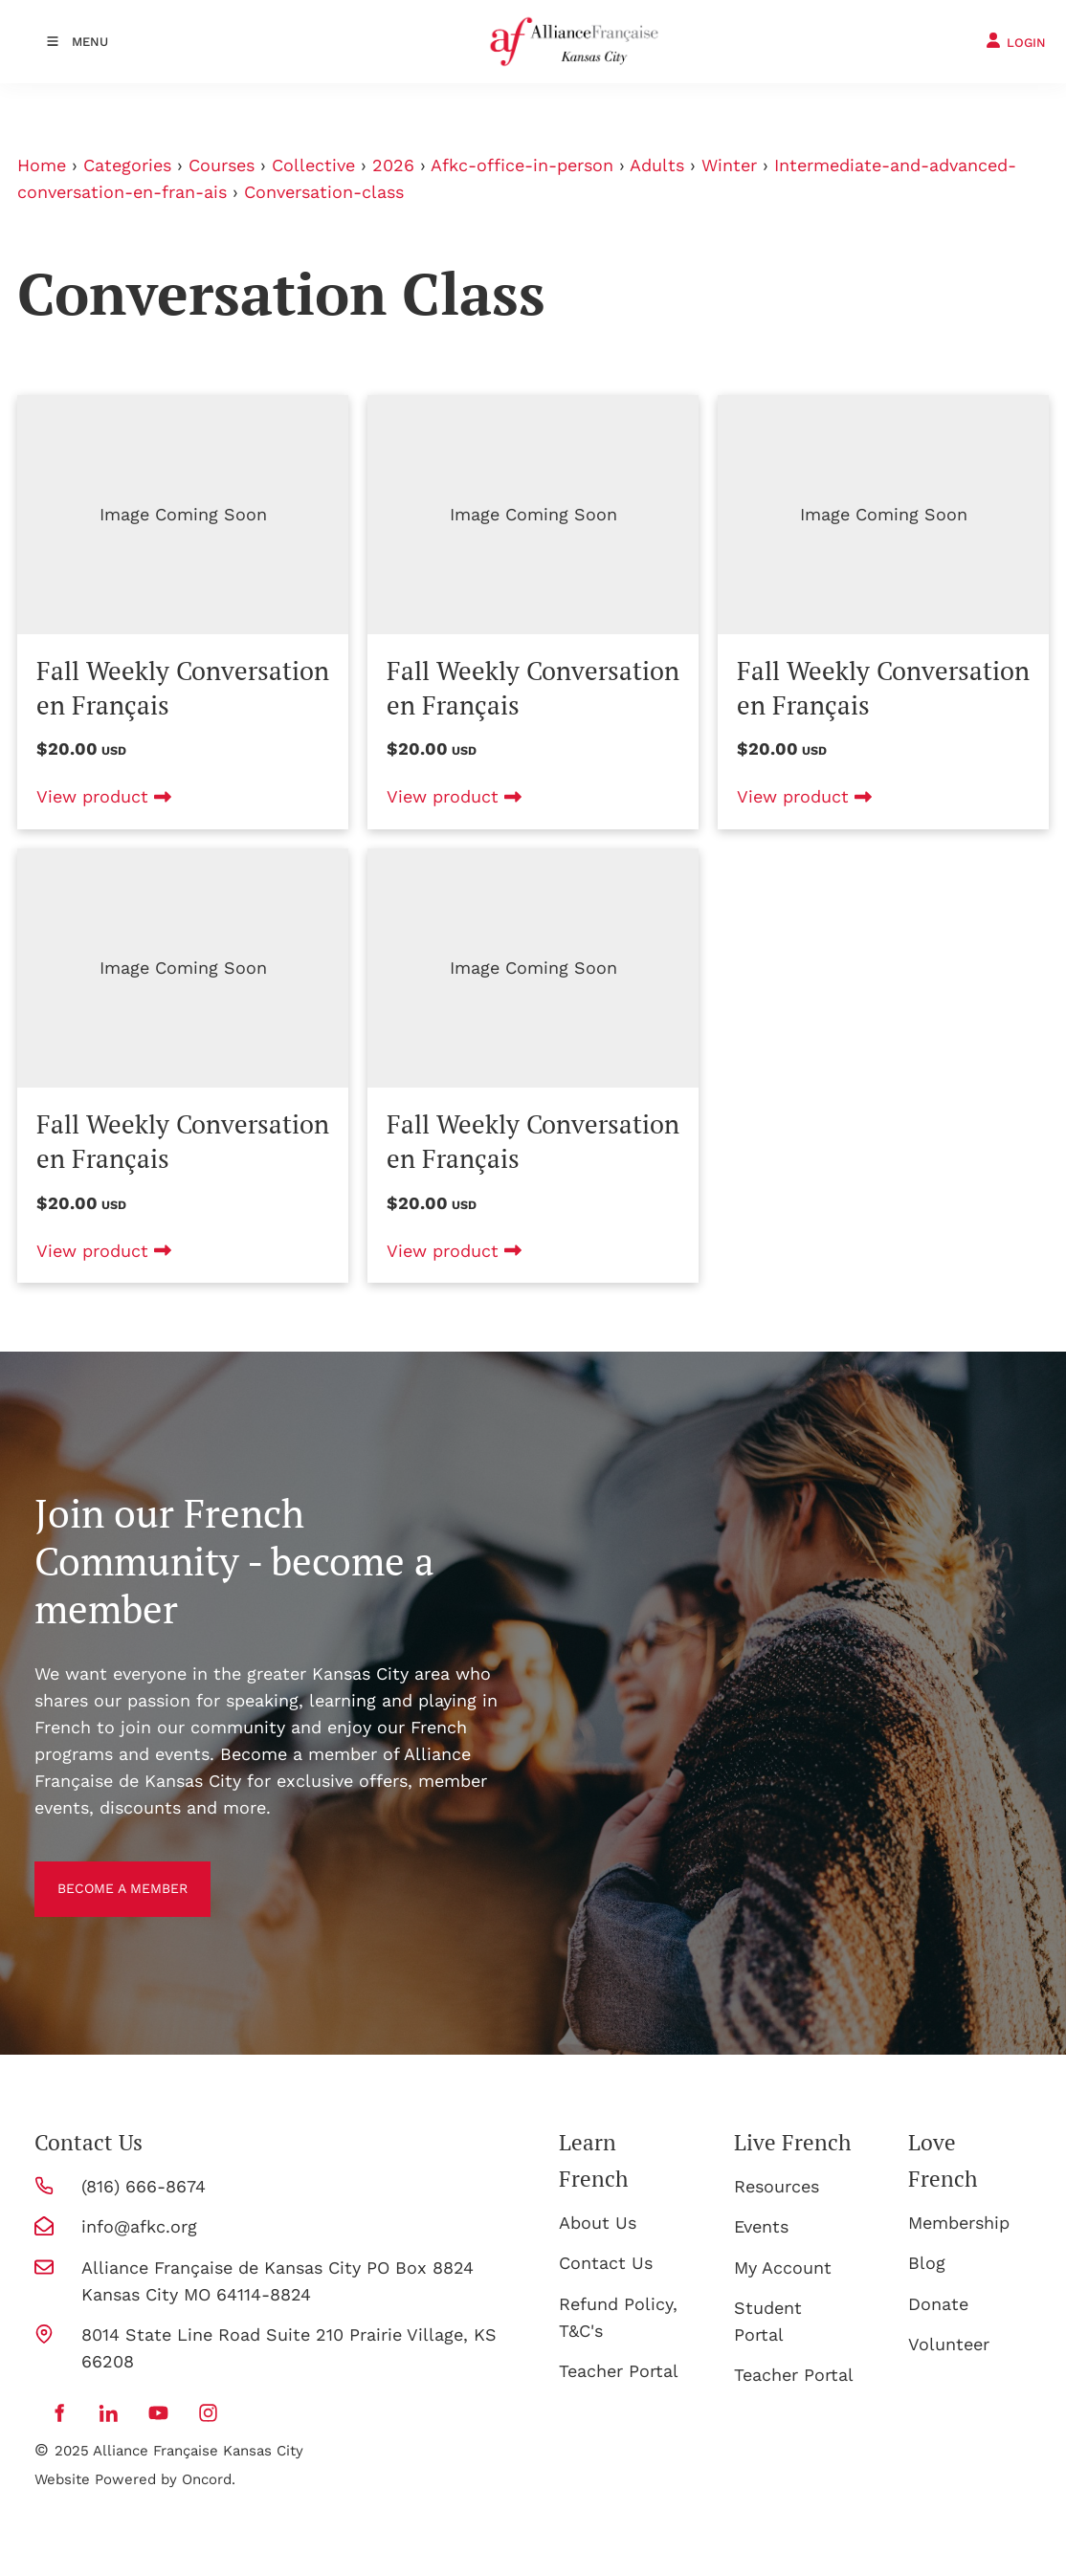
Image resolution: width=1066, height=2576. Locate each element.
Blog (926, 2263)
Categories (127, 165)
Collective (313, 165)
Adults (657, 165)
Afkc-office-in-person (522, 165)
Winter (729, 165)
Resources (776, 2186)
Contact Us (606, 2263)
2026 (393, 165)
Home (41, 165)
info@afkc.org (139, 2226)
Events (761, 2226)
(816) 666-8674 (143, 2186)
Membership (959, 2223)
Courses (222, 165)
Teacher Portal (618, 2371)
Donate (938, 2304)
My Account (783, 2267)
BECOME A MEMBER (116, 1874)
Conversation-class (324, 192)
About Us (597, 2223)
